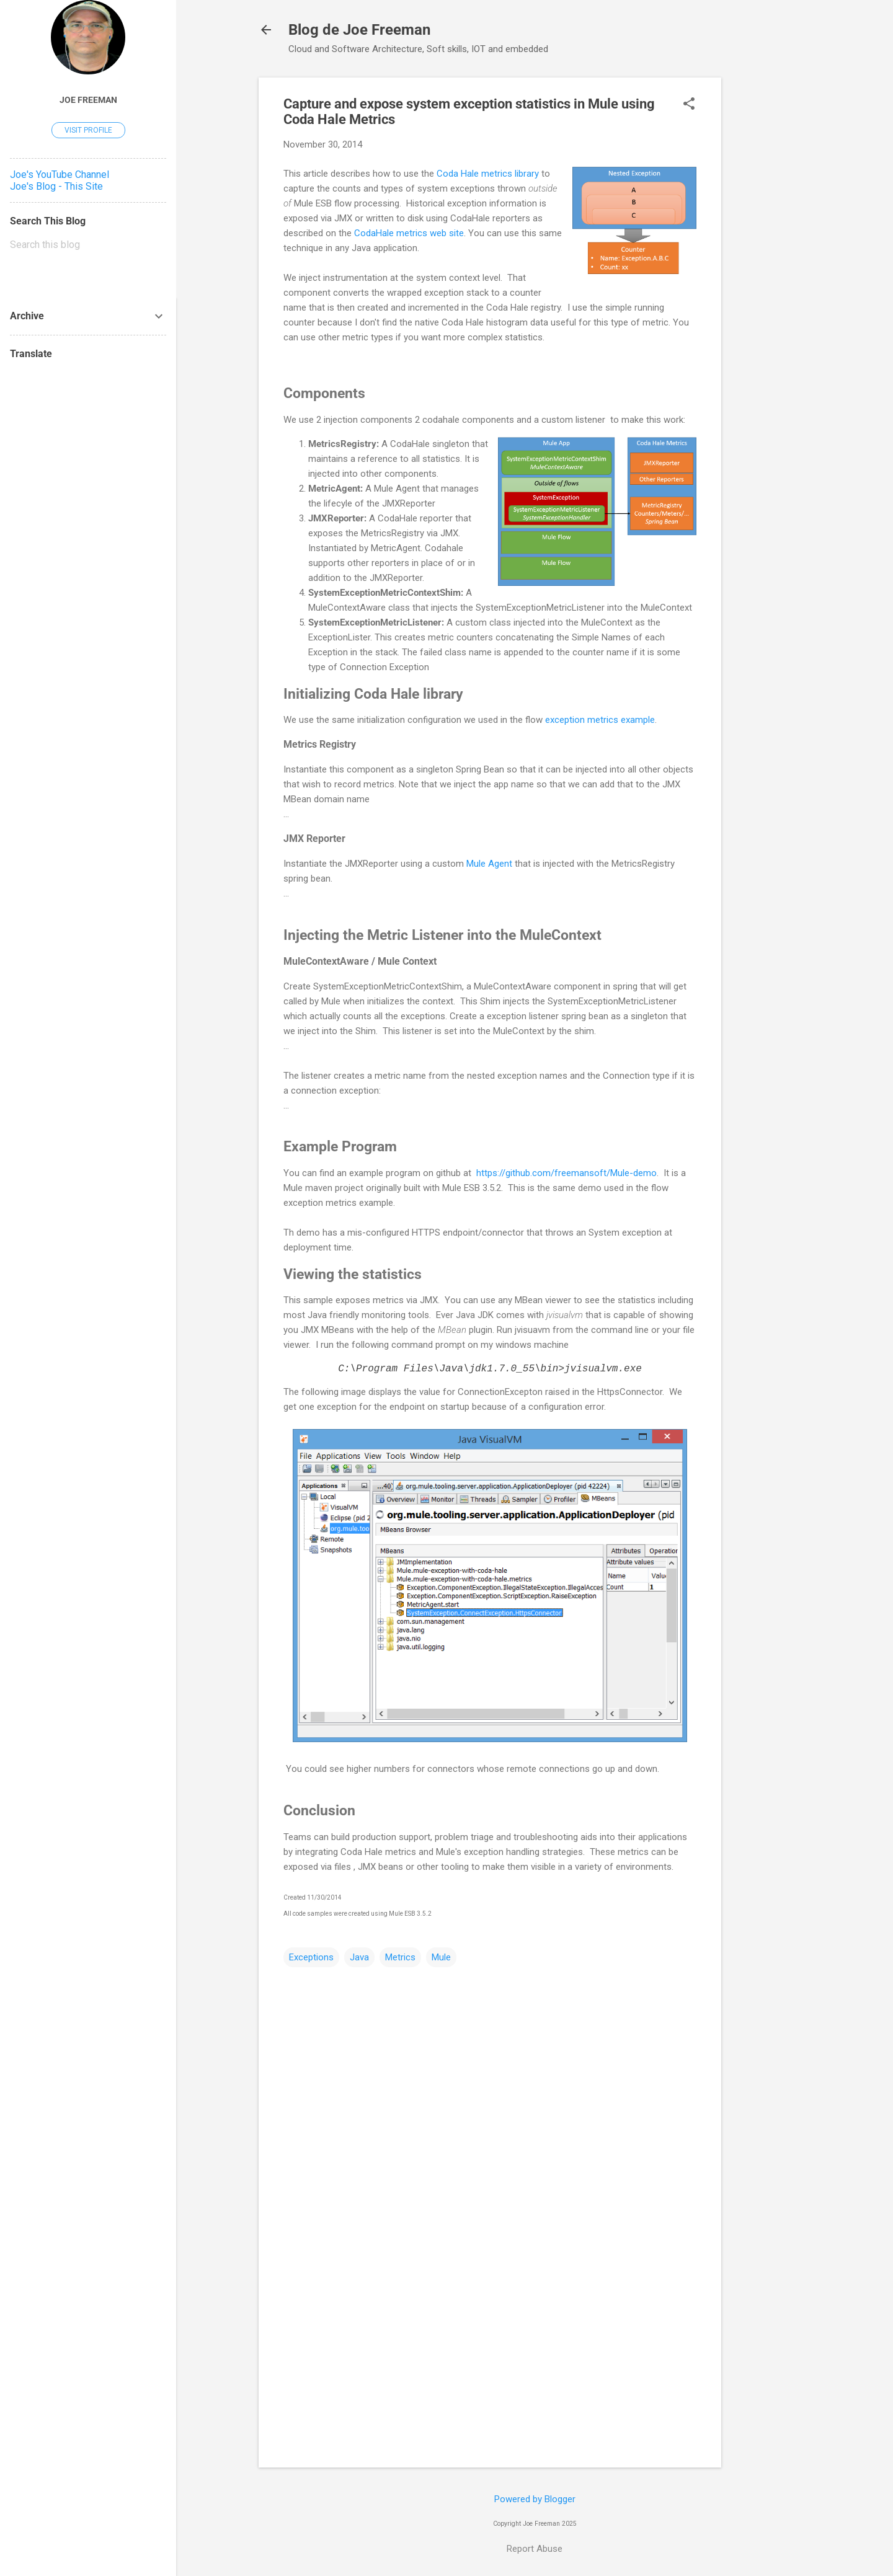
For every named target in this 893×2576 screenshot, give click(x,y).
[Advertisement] (771, 263)
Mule (441, 1957)
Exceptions (311, 1957)
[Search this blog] (88, 245)
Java (359, 1957)
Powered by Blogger (534, 2499)
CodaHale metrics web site (409, 233)
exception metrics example (600, 719)
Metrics (400, 1957)
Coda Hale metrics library (488, 173)
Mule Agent (489, 863)
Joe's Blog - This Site (56, 186)
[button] (689, 104)
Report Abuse (534, 2548)
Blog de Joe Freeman (359, 29)
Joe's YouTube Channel (59, 174)
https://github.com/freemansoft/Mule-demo (566, 1173)
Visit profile (88, 130)
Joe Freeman (88, 100)
